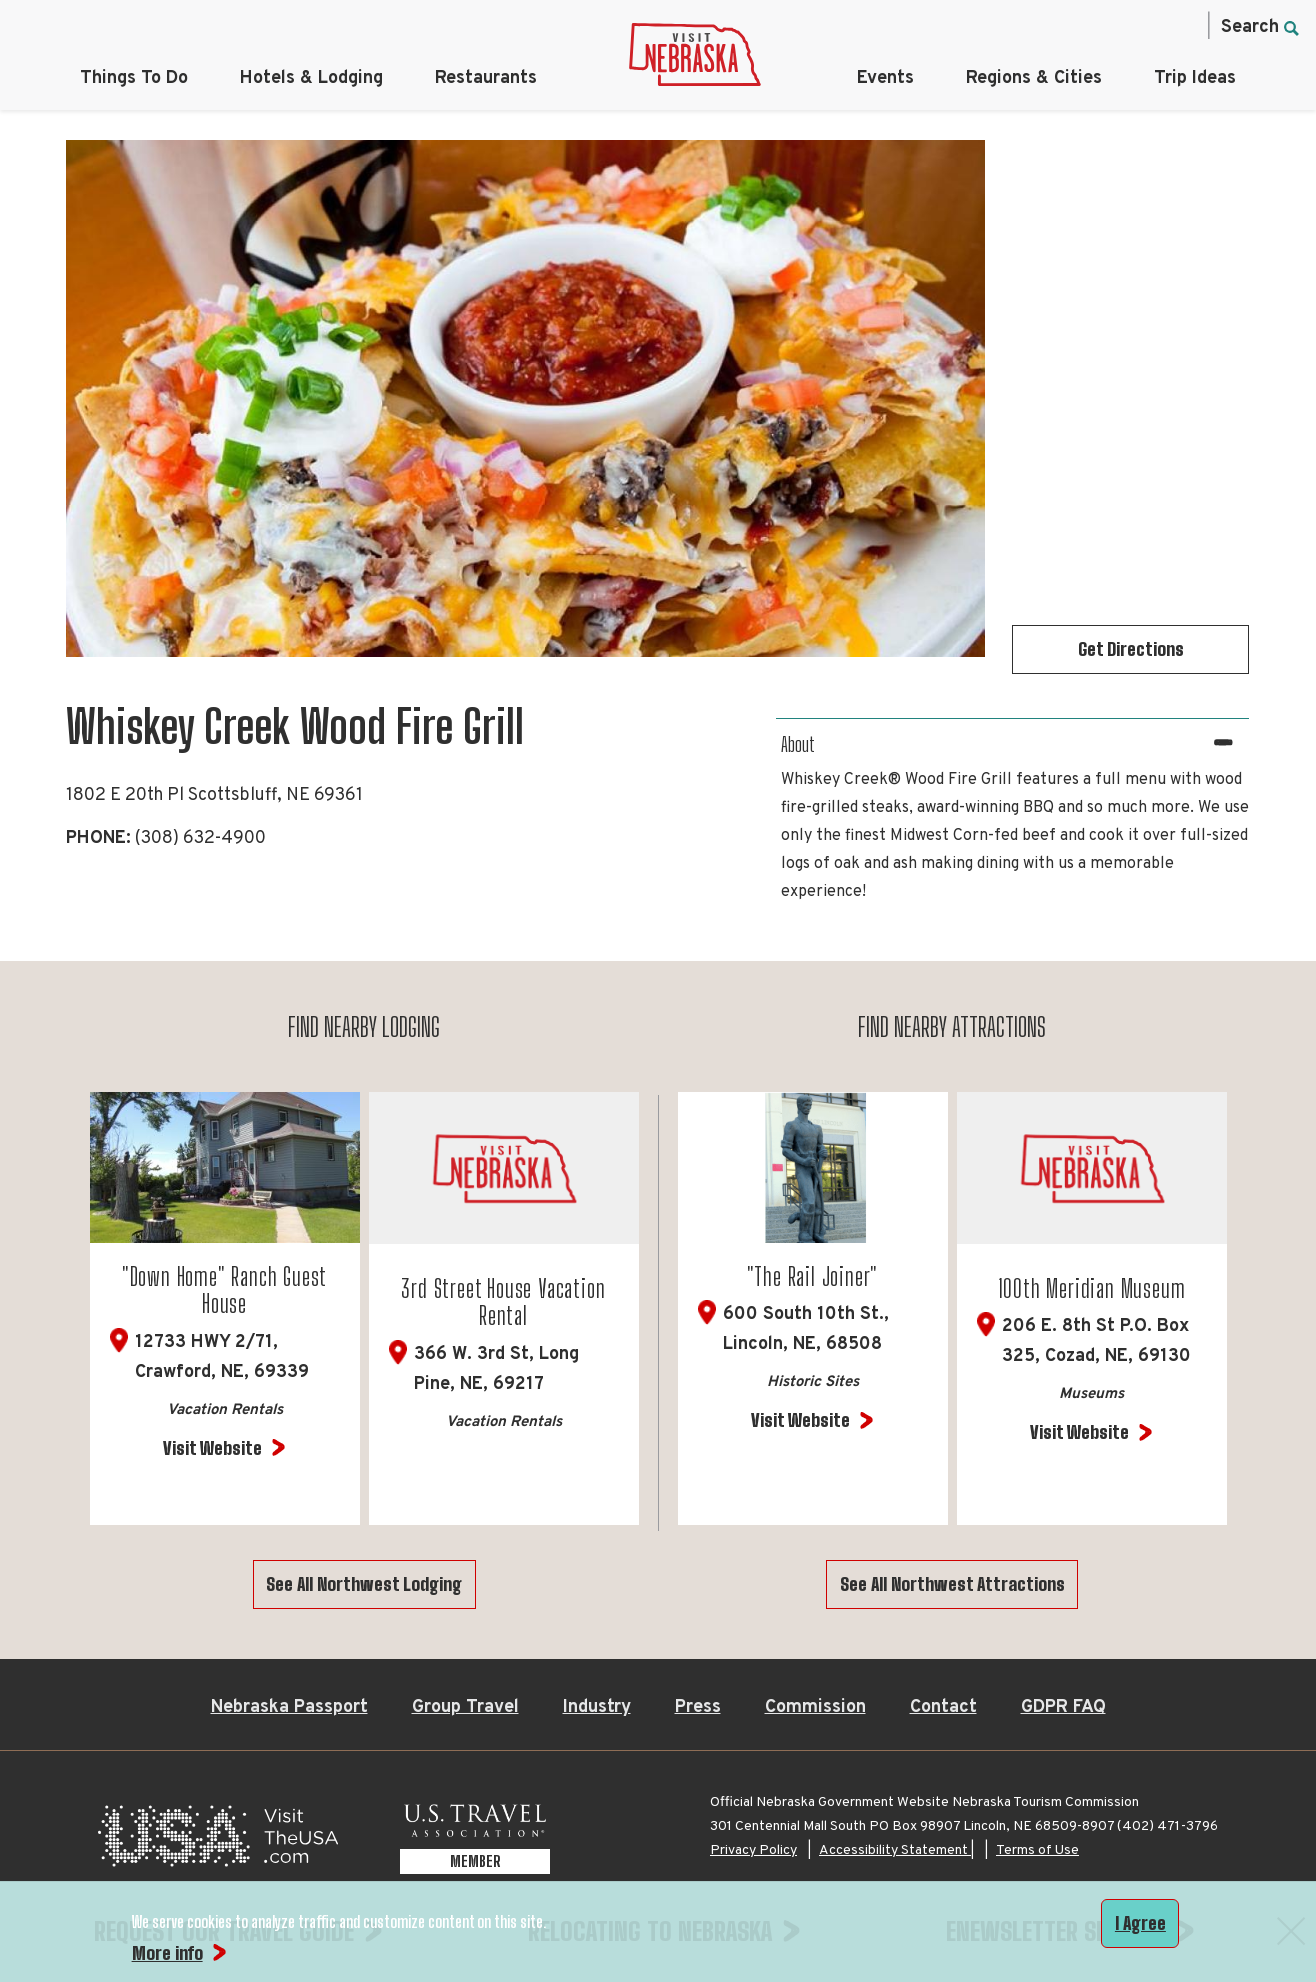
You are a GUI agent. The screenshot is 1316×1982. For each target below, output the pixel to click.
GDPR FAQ (1063, 1707)
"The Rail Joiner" (813, 1276)
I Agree (1140, 1923)
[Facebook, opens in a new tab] (1011, 26)
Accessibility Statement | (896, 1850)
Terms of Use (1037, 1850)
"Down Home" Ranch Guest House (224, 1290)
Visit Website (212, 1448)
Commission (815, 1707)
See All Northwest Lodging (364, 1584)
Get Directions (1131, 649)
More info (167, 1953)
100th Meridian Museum (1092, 1288)
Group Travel (465, 1707)
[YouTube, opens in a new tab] (1179, 26)
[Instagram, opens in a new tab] (1053, 26)
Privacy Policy (753, 1850)
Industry (597, 1707)
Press (698, 1707)
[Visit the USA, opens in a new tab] (218, 1841)
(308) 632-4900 (200, 838)
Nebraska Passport (289, 1707)
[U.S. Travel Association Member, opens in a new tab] (475, 1841)
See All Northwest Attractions (952, 1584)
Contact (943, 1707)
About (798, 744)
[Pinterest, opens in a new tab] (1137, 26)
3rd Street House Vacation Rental (503, 1302)
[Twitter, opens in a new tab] (1095, 26)
